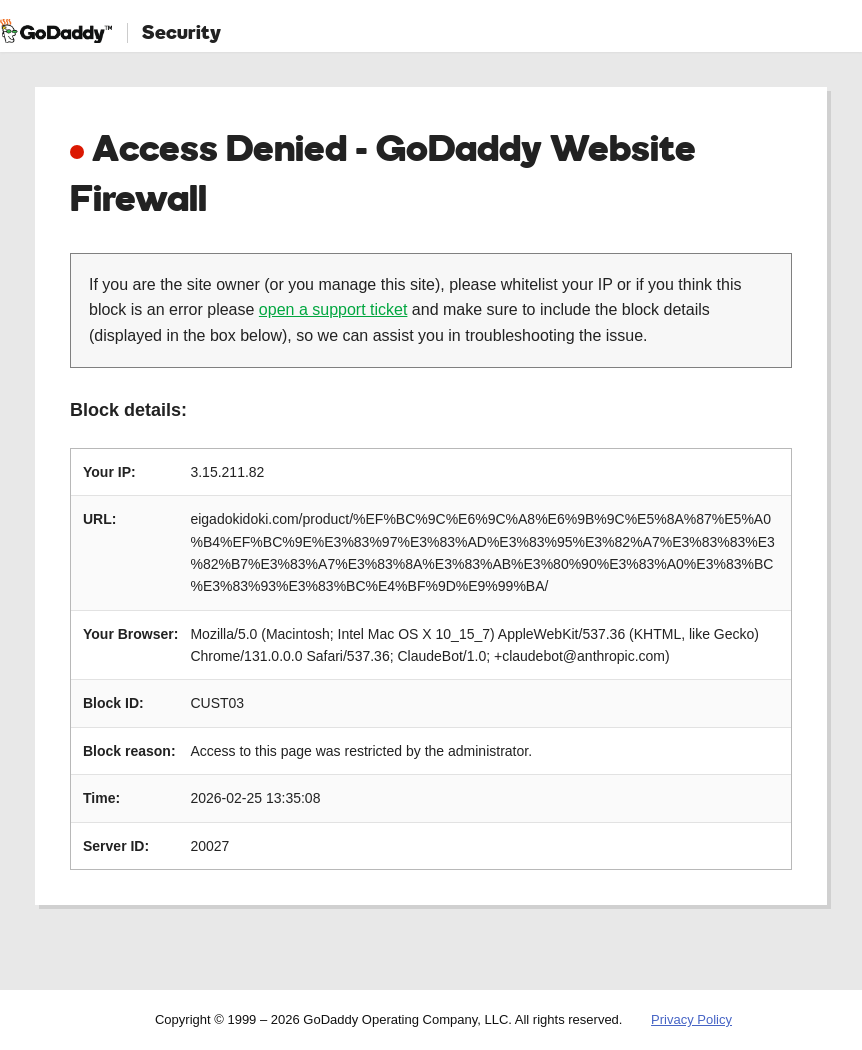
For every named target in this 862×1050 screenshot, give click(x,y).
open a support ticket (333, 309)
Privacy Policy (691, 1019)
